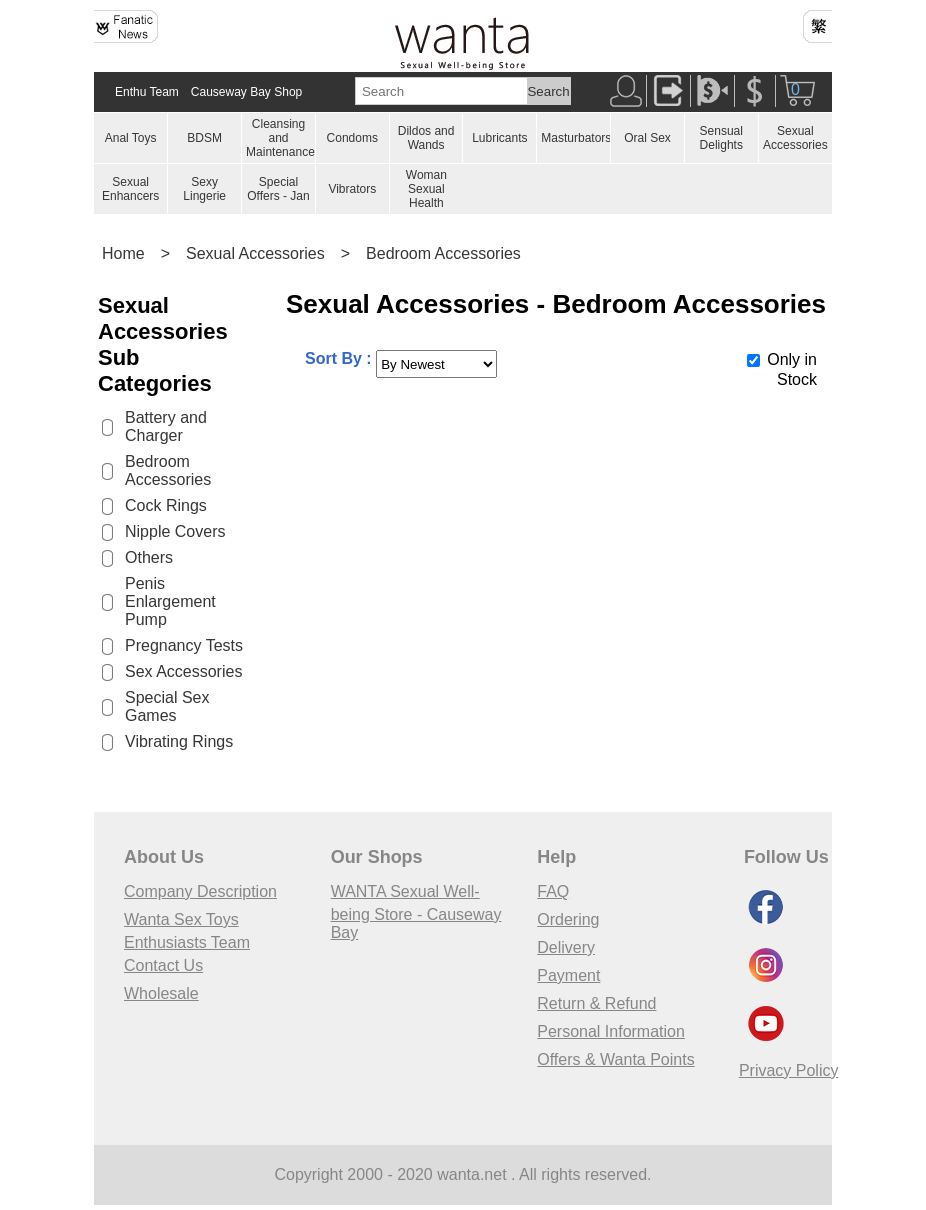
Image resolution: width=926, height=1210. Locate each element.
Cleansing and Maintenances (283, 138)
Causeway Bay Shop (246, 92)
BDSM (204, 138)
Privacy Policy (789, 1070)
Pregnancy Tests (184, 645)
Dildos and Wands (426, 138)
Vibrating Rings (179, 741)
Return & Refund (596, 1003)
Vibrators (352, 189)
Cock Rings (166, 505)
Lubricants (499, 138)
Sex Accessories (183, 671)
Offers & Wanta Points (615, 1059)
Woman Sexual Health (426, 189)
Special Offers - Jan (278, 189)
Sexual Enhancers (130, 189)
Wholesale (161, 993)
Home (123, 253)
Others (149, 557)
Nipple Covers (175, 531)
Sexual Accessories (795, 138)
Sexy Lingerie (204, 189)
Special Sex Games (167, 706)
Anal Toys (131, 138)
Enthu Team (147, 92)
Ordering (568, 919)
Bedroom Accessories (443, 253)
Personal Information (611, 1031)
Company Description (200, 891)
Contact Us (163, 965)
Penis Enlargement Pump (170, 601)
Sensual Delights (721, 138)
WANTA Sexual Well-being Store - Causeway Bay (416, 912)
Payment (568, 975)
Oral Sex (647, 138)
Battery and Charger (166, 426)
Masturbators (576, 138)
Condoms (352, 138)
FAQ (553, 891)
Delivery (566, 947)
